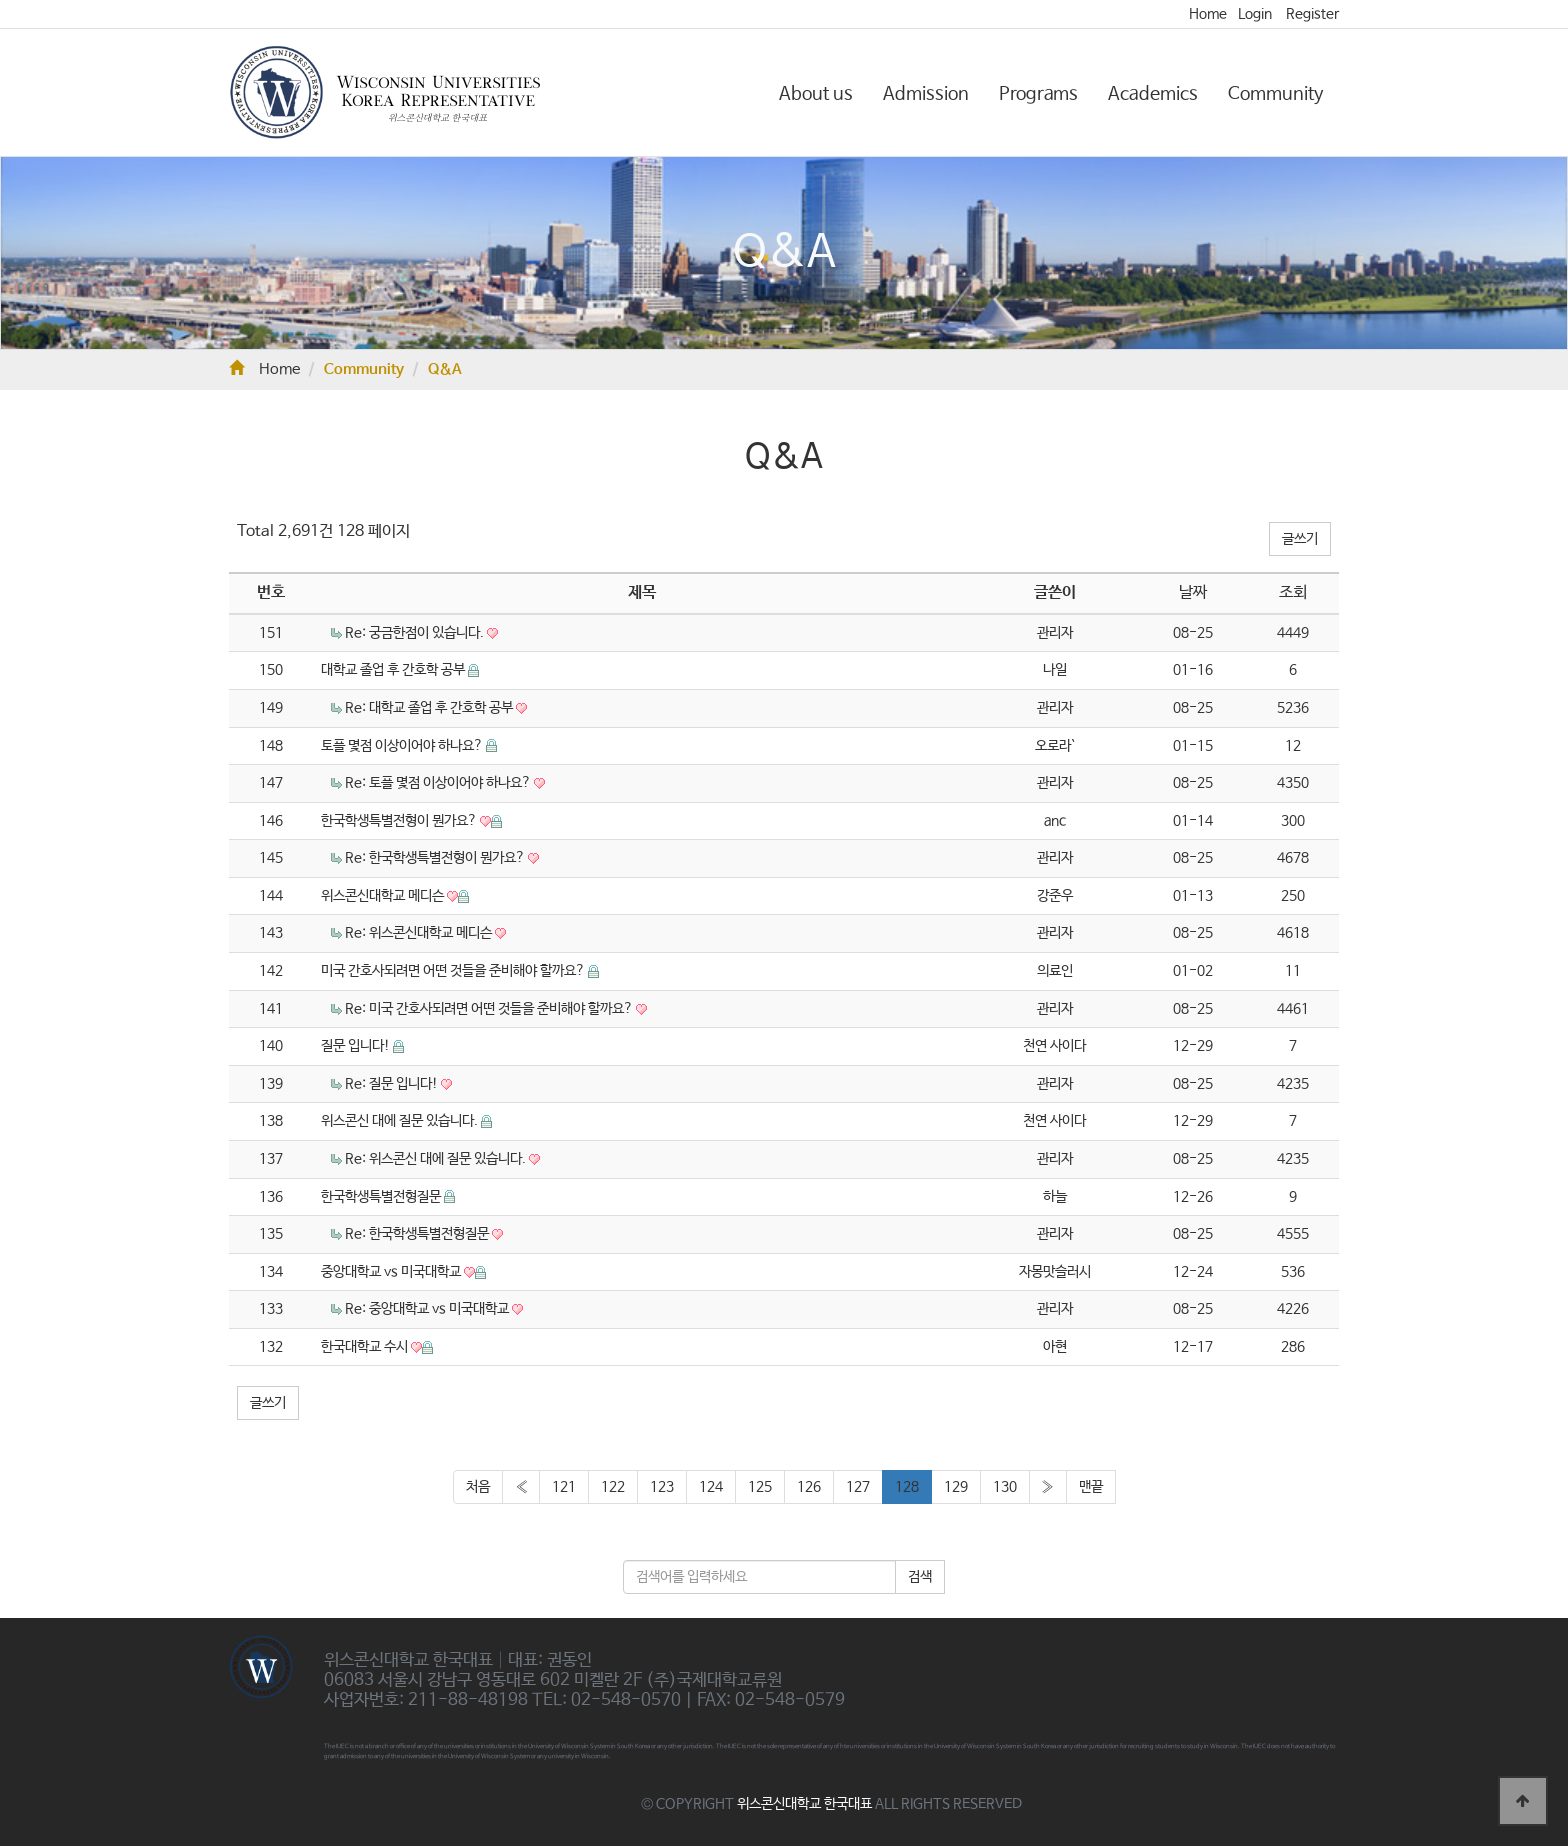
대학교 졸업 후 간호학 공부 (394, 670)
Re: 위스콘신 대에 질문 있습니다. (437, 1159)
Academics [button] (1153, 94)
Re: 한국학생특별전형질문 (418, 1234)
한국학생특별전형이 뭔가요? (400, 821)
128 (907, 1487)
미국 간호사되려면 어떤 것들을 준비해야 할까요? (454, 971)
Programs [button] (1038, 94)
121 (564, 1487)
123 (662, 1487)
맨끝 (1091, 1487)
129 (956, 1487)
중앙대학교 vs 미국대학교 (392, 1272)
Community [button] (1276, 94)
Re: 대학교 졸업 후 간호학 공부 (430, 708)
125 (760, 1487)
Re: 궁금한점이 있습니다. (416, 633)
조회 (1293, 592)
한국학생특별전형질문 (382, 1197)
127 (858, 1487)
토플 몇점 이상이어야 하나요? (403, 746)
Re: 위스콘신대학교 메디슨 (420, 933)
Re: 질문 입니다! (393, 1084)
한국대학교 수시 (366, 1347)
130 (1005, 1487)
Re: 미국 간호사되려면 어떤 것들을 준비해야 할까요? (490, 1009)
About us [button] (816, 94)
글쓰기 (1300, 539)
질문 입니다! (357, 1046)
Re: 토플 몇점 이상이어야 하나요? (439, 783)
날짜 (1193, 592)
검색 (920, 1577)
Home (1208, 14)
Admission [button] (926, 94)
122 (613, 1487)
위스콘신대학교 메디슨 (384, 896)
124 (711, 1487)
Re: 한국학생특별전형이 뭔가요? (436, 858)
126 (809, 1487)
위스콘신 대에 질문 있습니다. (401, 1121)
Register (1312, 14)
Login (1255, 14)
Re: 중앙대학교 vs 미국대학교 (428, 1309)
